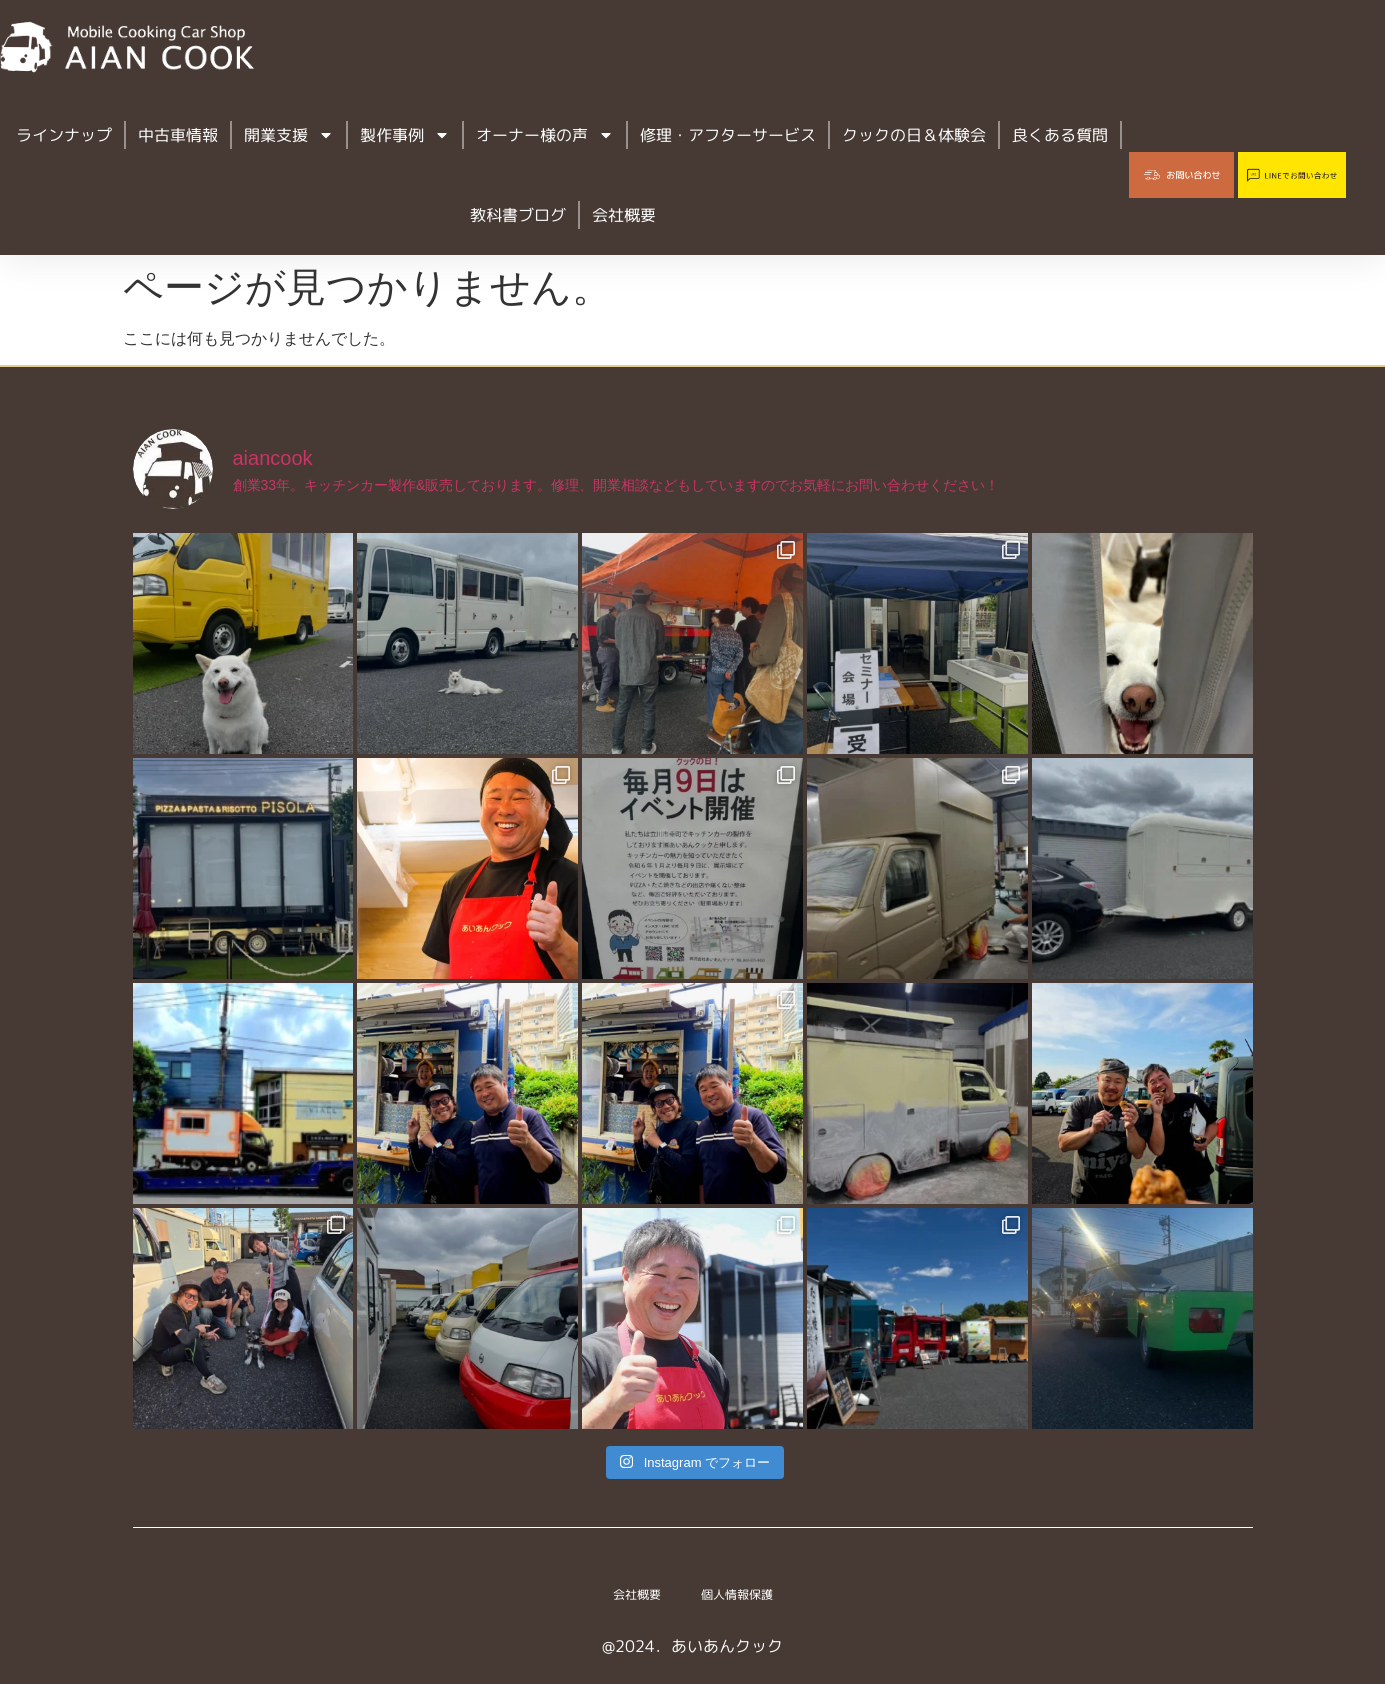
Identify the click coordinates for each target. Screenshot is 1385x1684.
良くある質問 (1060, 135)
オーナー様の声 (545, 135)
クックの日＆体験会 (914, 135)
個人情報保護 (745, 1595)
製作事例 (405, 135)
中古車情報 (178, 135)
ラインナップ (64, 135)
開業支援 (289, 135)
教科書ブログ (518, 215)
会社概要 (624, 215)
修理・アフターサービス (728, 135)
